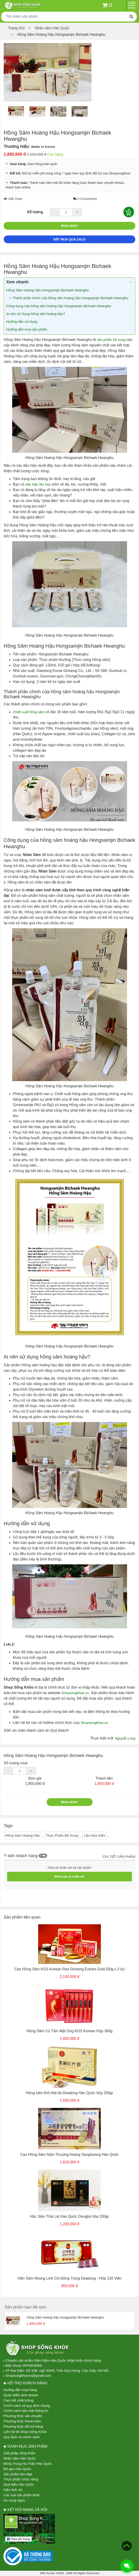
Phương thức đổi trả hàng (23, 2426)
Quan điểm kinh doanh (20, 2395)
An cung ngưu (14, 2500)
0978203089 (32, 2365)
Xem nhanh (17, 282)
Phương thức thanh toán (22, 2421)
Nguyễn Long (125, 1738)
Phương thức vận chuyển (22, 2416)
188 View (13, 199)
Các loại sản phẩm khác (21, 2495)
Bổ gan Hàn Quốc (17, 2469)
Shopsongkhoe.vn (75, 1693)
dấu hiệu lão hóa (38, 484)
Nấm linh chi (12, 2490)
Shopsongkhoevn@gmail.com (28, 2375)
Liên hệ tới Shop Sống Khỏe (25, 2432)
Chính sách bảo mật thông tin (25, 2411)
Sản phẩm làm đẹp (17, 2474)
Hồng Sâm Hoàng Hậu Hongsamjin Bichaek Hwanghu (47, 290)
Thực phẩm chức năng (20, 2479)
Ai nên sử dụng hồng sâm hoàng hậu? (35, 314)
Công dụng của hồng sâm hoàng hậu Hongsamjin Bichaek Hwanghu (58, 306)
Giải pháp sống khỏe (19, 2453)
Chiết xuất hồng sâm (29, 712)
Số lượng (35, 212)
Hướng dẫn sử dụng (21, 321)
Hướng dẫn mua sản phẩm (27, 329)
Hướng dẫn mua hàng (20, 2390)
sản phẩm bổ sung (111, 340)
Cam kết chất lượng (18, 2400)
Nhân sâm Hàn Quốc (19, 2458)
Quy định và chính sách (21, 2437)
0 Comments (85, 199)
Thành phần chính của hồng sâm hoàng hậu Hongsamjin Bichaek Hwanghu (70, 298)
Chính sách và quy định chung (26, 2406)
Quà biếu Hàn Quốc (18, 2484)
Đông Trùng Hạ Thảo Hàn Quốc (27, 2464)
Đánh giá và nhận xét (70, 1876)
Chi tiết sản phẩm (119, 1856)
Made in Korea (43, 147)
